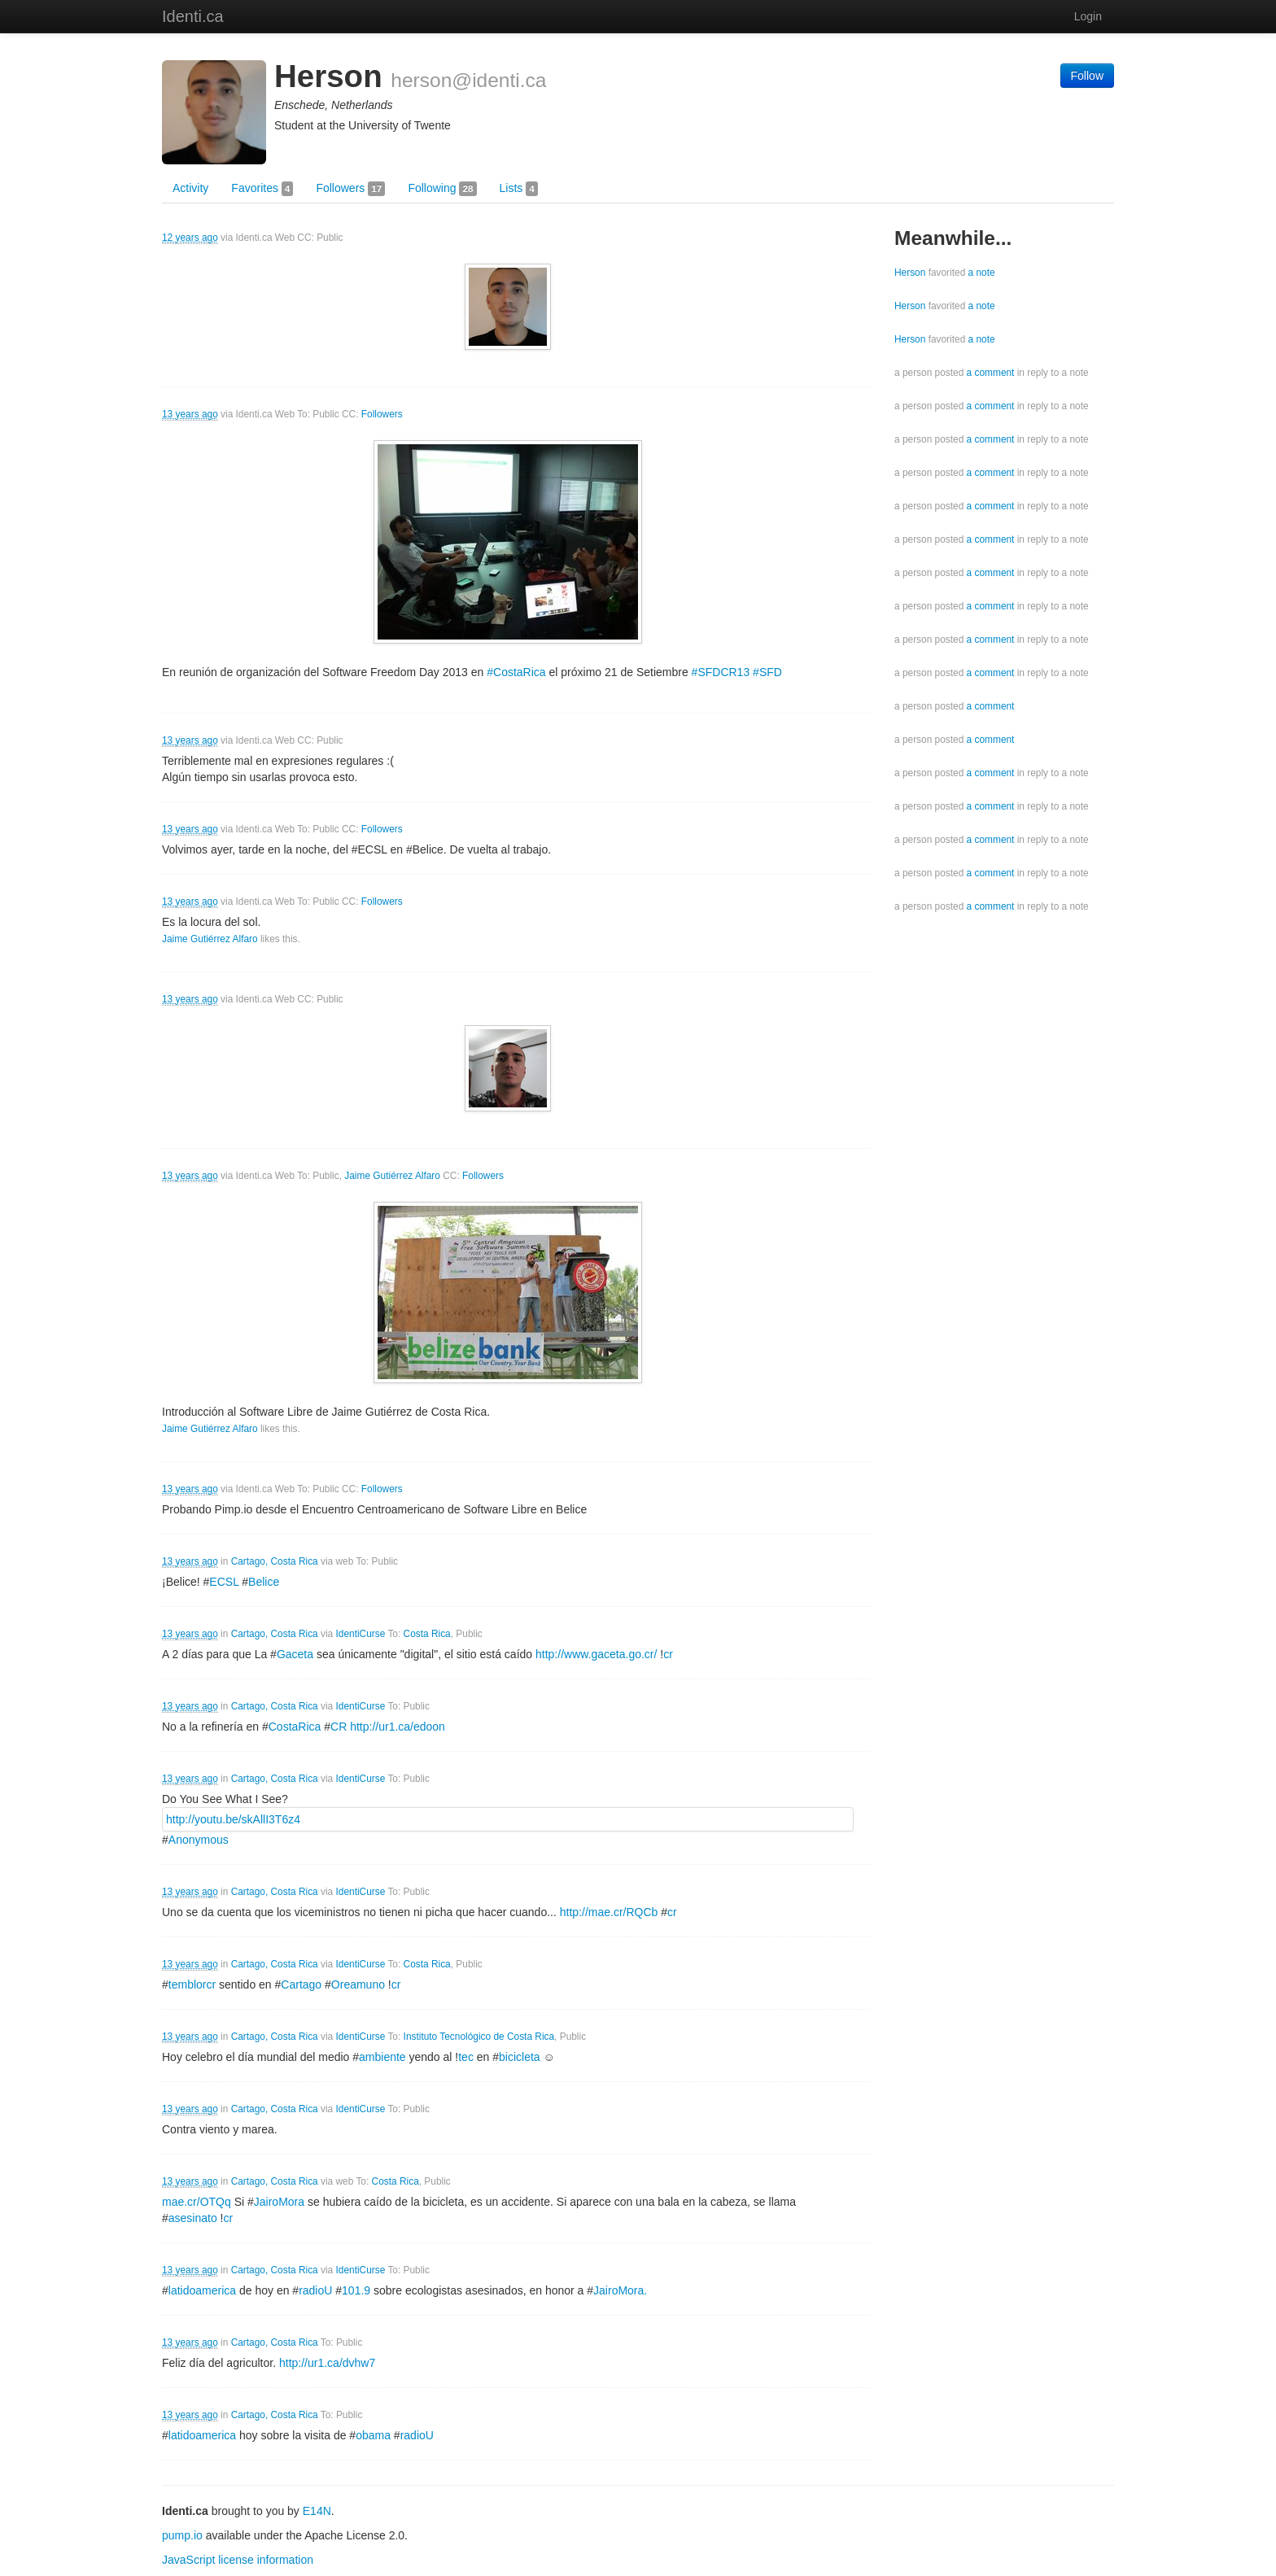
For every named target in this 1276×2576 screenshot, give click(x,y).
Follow (1087, 75)
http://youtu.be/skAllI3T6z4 (233, 1819)
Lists (519, 188)
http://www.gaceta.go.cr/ (596, 1654)
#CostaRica (516, 672)
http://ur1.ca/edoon (397, 1726)
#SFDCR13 (721, 672)
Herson (909, 272)
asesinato (192, 2218)
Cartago (301, 1984)
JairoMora (279, 2201)
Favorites (262, 188)
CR (338, 1726)
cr (672, 1912)
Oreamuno (358, 1984)
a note (981, 272)
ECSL (223, 1581)
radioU (315, 2290)
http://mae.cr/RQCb (609, 1912)
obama (373, 2435)
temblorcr (192, 1984)
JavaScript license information (237, 2559)
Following (442, 188)
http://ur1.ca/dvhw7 (327, 2362)
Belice (263, 1581)
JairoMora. (620, 2290)
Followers (350, 188)
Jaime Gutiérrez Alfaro (210, 939)
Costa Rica (427, 1633)
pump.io (182, 2535)
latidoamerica (202, 2290)
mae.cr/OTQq (196, 2201)
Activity (190, 187)
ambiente (382, 2056)
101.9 (356, 2290)
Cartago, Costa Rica (274, 1561)
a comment (991, 372)
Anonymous (198, 1839)
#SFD (767, 672)
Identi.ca (193, 16)
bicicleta (519, 2056)
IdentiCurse (361, 1633)
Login (1088, 16)
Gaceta (295, 1654)
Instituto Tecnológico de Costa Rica (479, 2036)
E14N (317, 2510)
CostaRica (295, 1726)
